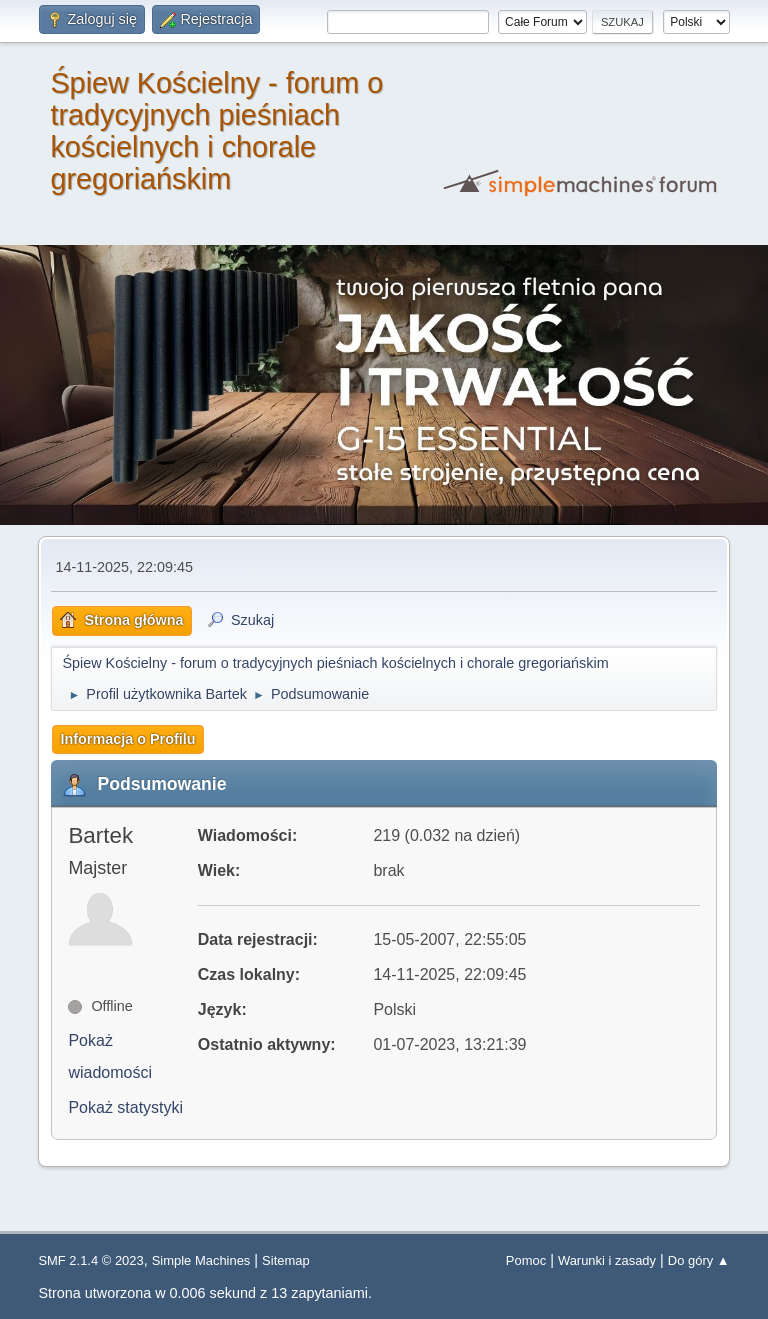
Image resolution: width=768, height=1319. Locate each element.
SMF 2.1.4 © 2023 (90, 1260)
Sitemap (286, 1260)
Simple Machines (201, 1260)
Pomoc (526, 1260)
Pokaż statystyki (125, 1107)
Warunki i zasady (607, 1260)
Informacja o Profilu (127, 739)
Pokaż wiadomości (110, 1056)
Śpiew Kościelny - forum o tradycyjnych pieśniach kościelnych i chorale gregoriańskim (216, 131)
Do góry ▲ (699, 1260)
